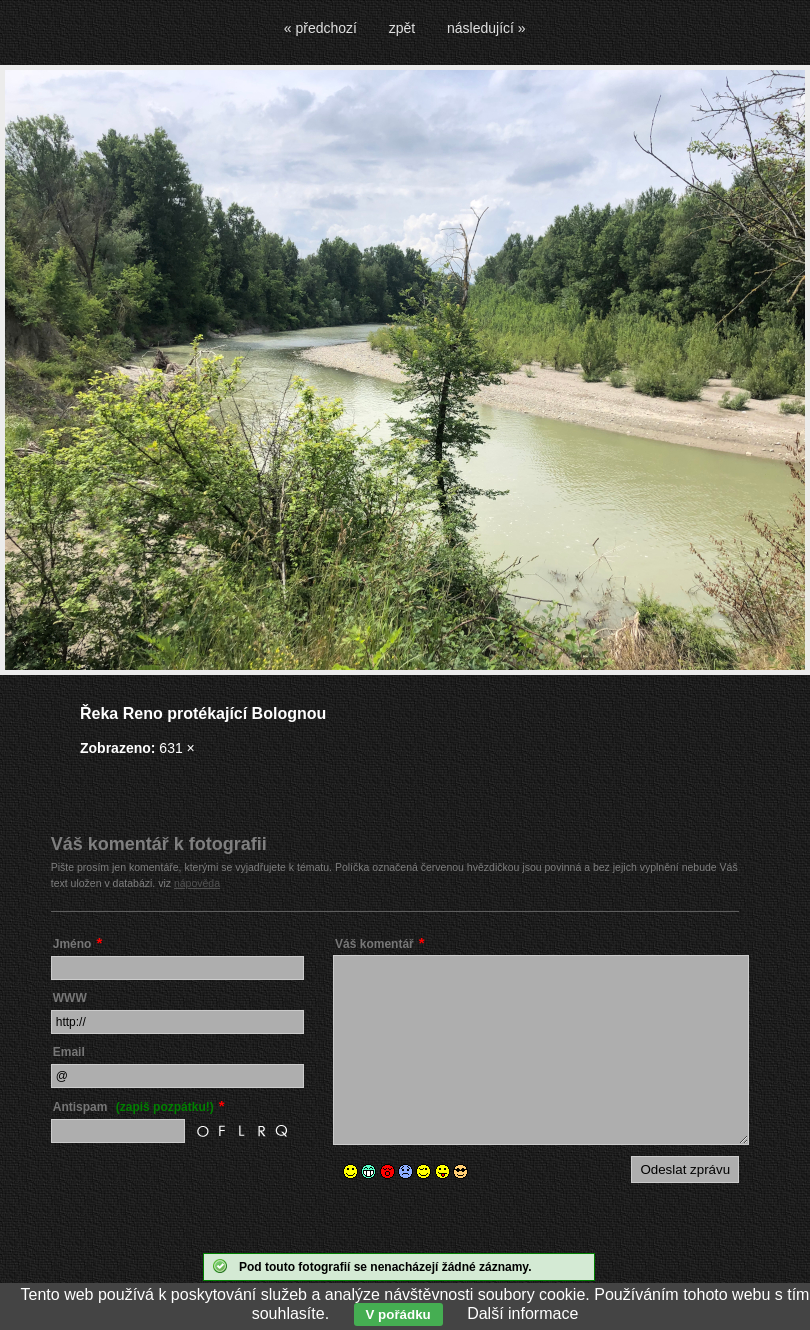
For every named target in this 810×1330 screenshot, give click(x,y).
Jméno (72, 944)
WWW (70, 998)
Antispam (133, 1107)
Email (69, 1052)
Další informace (522, 1313)
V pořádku (398, 1314)
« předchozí (320, 28)
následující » (486, 28)
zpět (402, 28)
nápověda (197, 883)
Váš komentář (374, 944)
